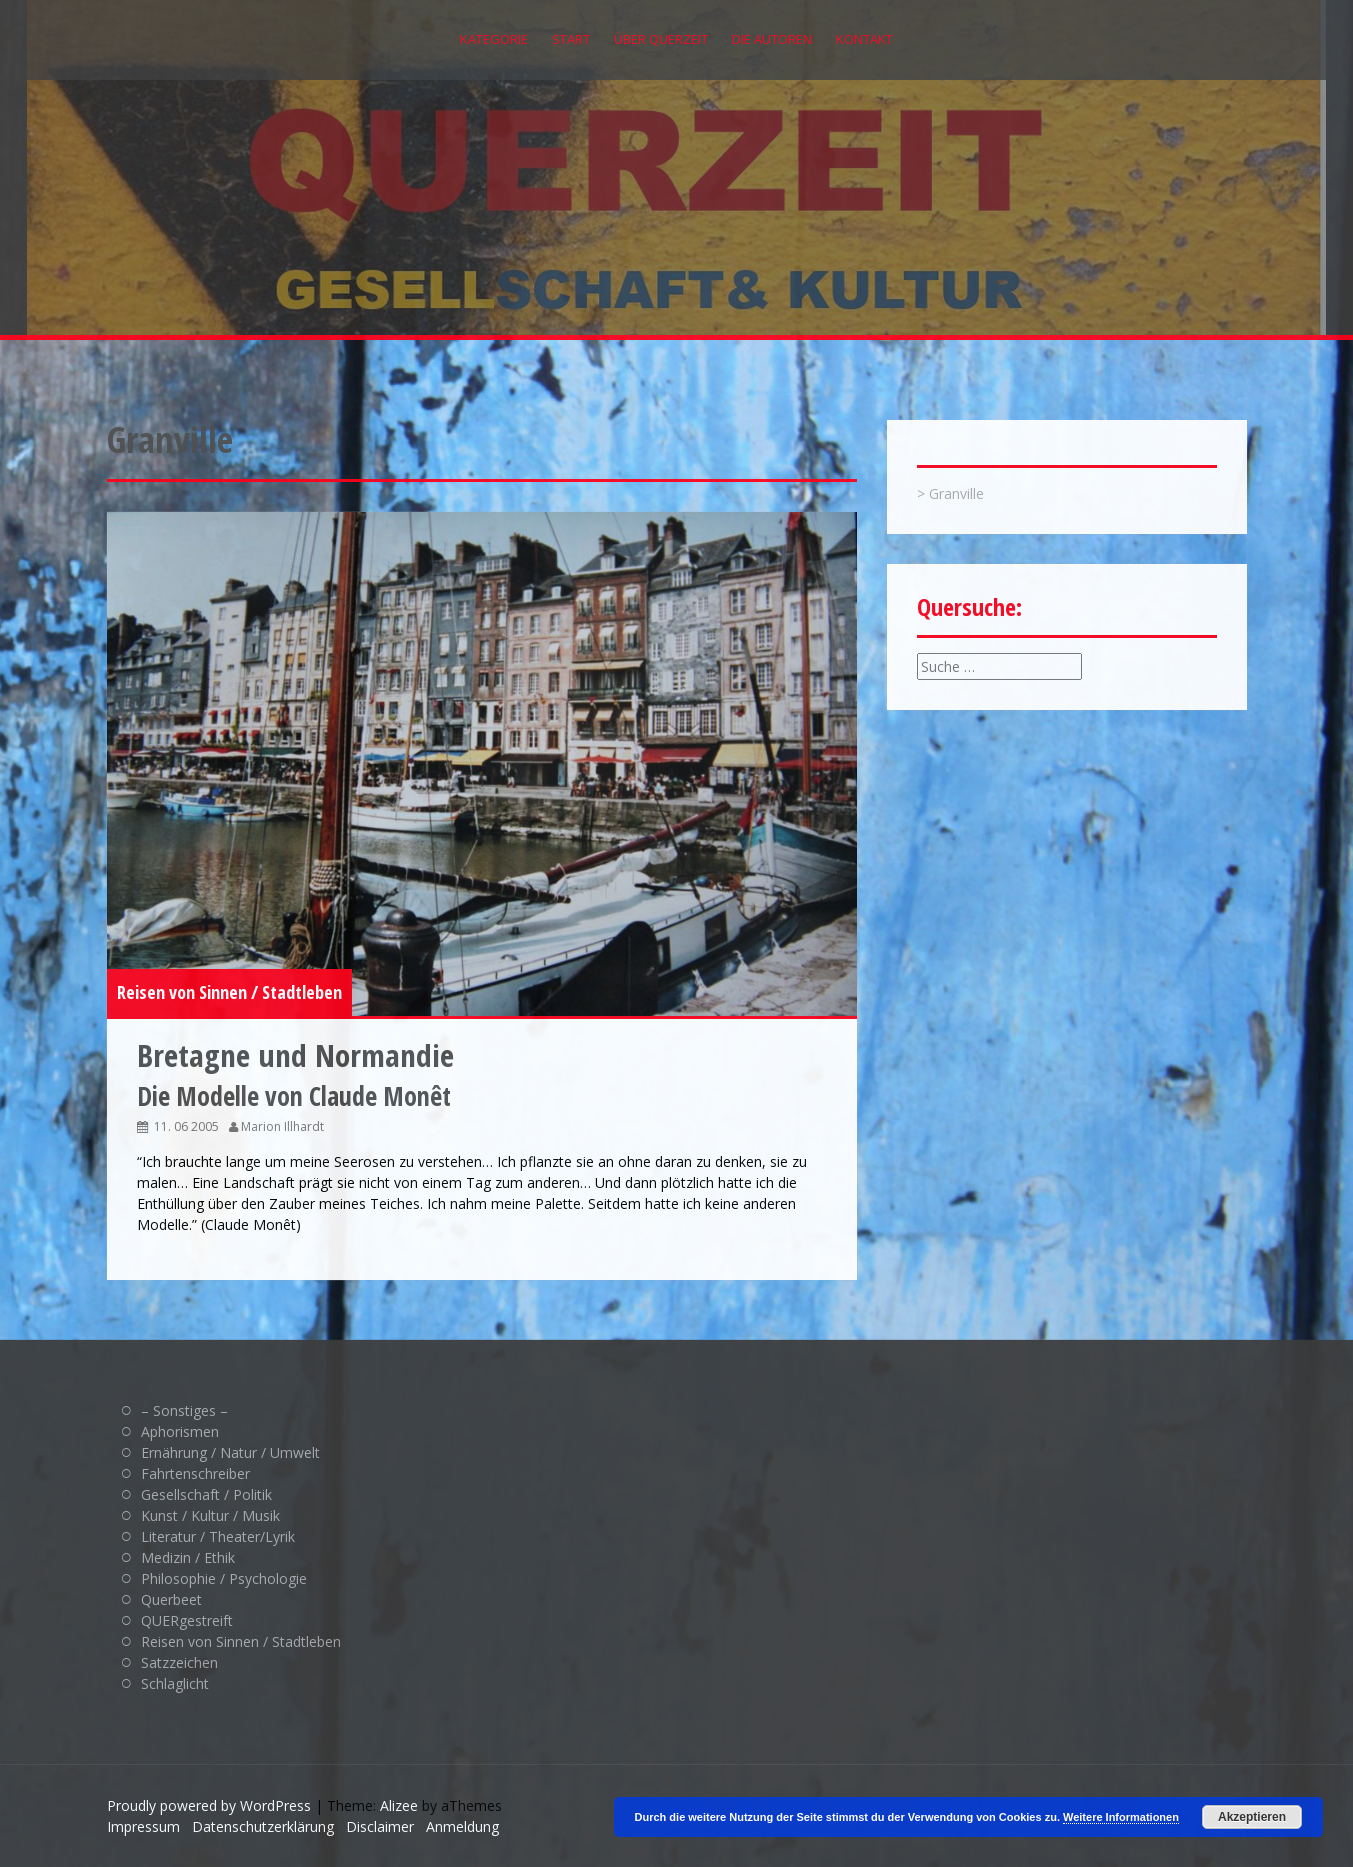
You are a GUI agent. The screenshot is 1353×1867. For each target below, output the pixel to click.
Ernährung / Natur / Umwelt (230, 1452)
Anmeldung (462, 1826)
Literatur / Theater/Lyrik (218, 1536)
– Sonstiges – (184, 1410)
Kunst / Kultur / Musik (210, 1515)
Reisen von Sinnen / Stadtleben (229, 992)
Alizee (399, 1805)
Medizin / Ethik (188, 1557)
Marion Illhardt (282, 1126)
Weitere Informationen (1121, 1817)
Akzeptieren (1252, 1817)
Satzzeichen (179, 1662)
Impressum (143, 1826)
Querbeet (171, 1599)
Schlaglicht (175, 1683)
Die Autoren (772, 39)
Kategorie (494, 39)
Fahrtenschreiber (195, 1473)
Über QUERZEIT (661, 39)
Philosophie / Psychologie (224, 1578)
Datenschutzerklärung (263, 1826)
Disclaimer (380, 1826)
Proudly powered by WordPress (209, 1805)
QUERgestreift (187, 1620)
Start (571, 39)
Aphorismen (180, 1431)
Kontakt (864, 39)
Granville (956, 493)
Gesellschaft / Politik (206, 1494)
